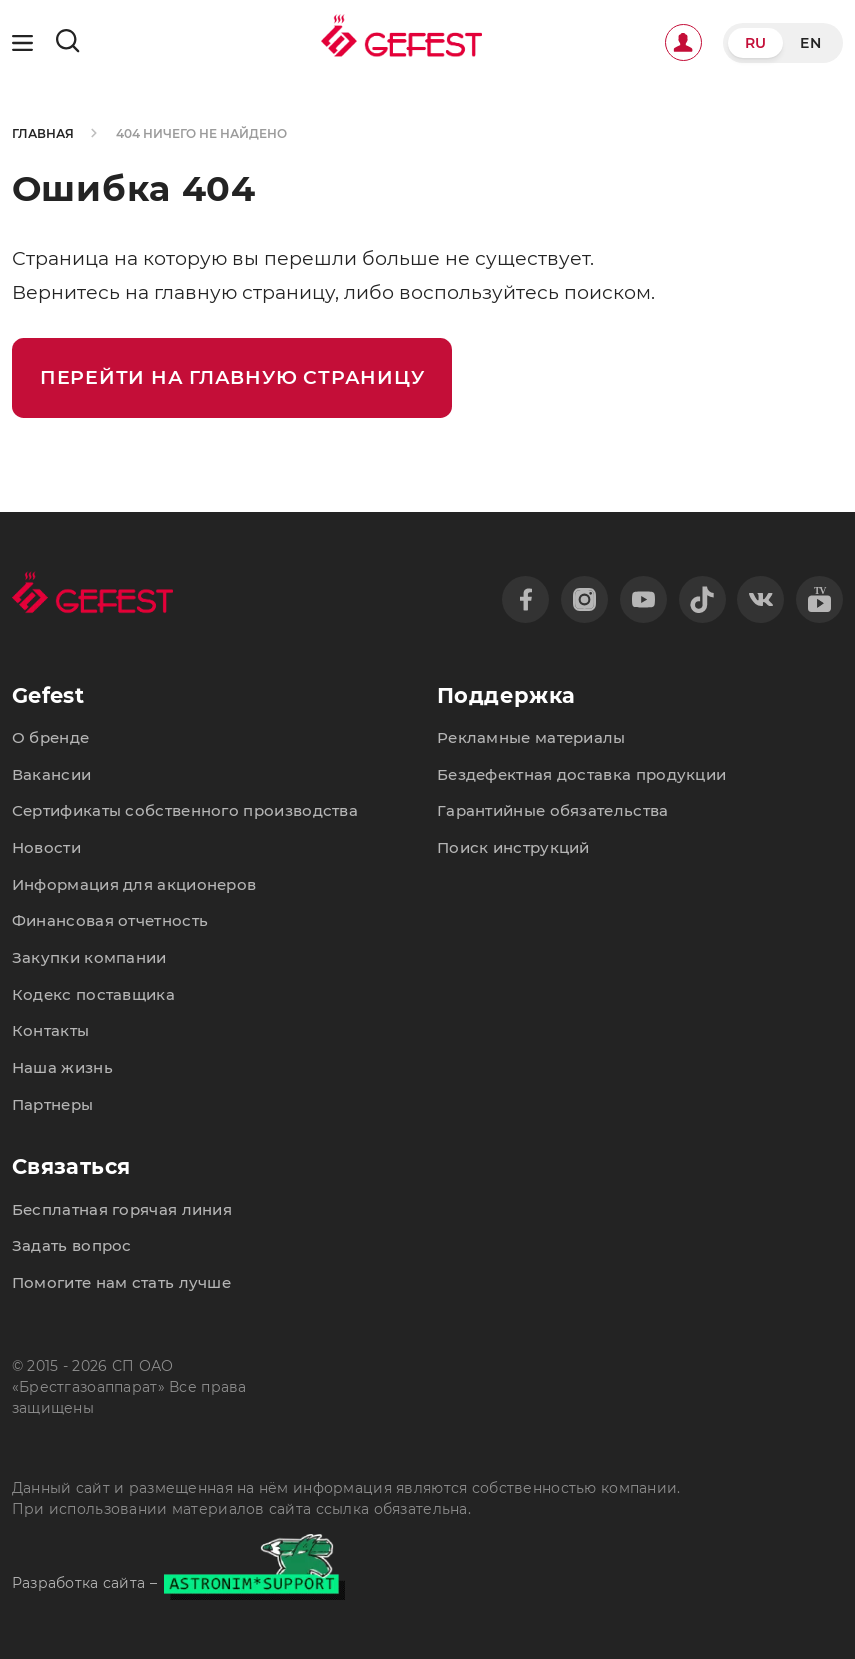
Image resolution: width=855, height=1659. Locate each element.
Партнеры (52, 1104)
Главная (43, 134)
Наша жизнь (62, 1067)
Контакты (50, 1030)
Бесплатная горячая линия (122, 1209)
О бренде (50, 737)
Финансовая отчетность (110, 920)
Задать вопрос (72, 1245)
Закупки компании (89, 957)
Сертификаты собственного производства (185, 810)
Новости (46, 847)
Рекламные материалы (531, 737)
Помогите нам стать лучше (121, 1282)
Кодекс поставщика (93, 994)
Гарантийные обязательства (553, 810)
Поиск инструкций (513, 847)
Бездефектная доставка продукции (581, 774)
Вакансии (51, 774)
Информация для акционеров (134, 884)
